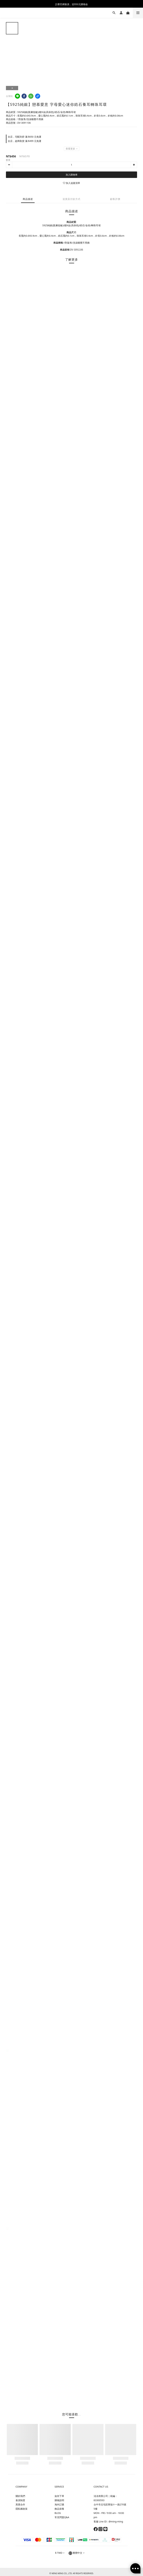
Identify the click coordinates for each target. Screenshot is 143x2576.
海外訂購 (59, 2504)
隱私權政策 (21, 2508)
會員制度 (20, 2500)
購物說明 (59, 2500)
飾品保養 (59, 2508)
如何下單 (59, 2496)
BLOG (58, 2513)
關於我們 (20, 2496)
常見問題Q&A (62, 2517)
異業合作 (20, 2504)
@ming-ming (116, 2521)
